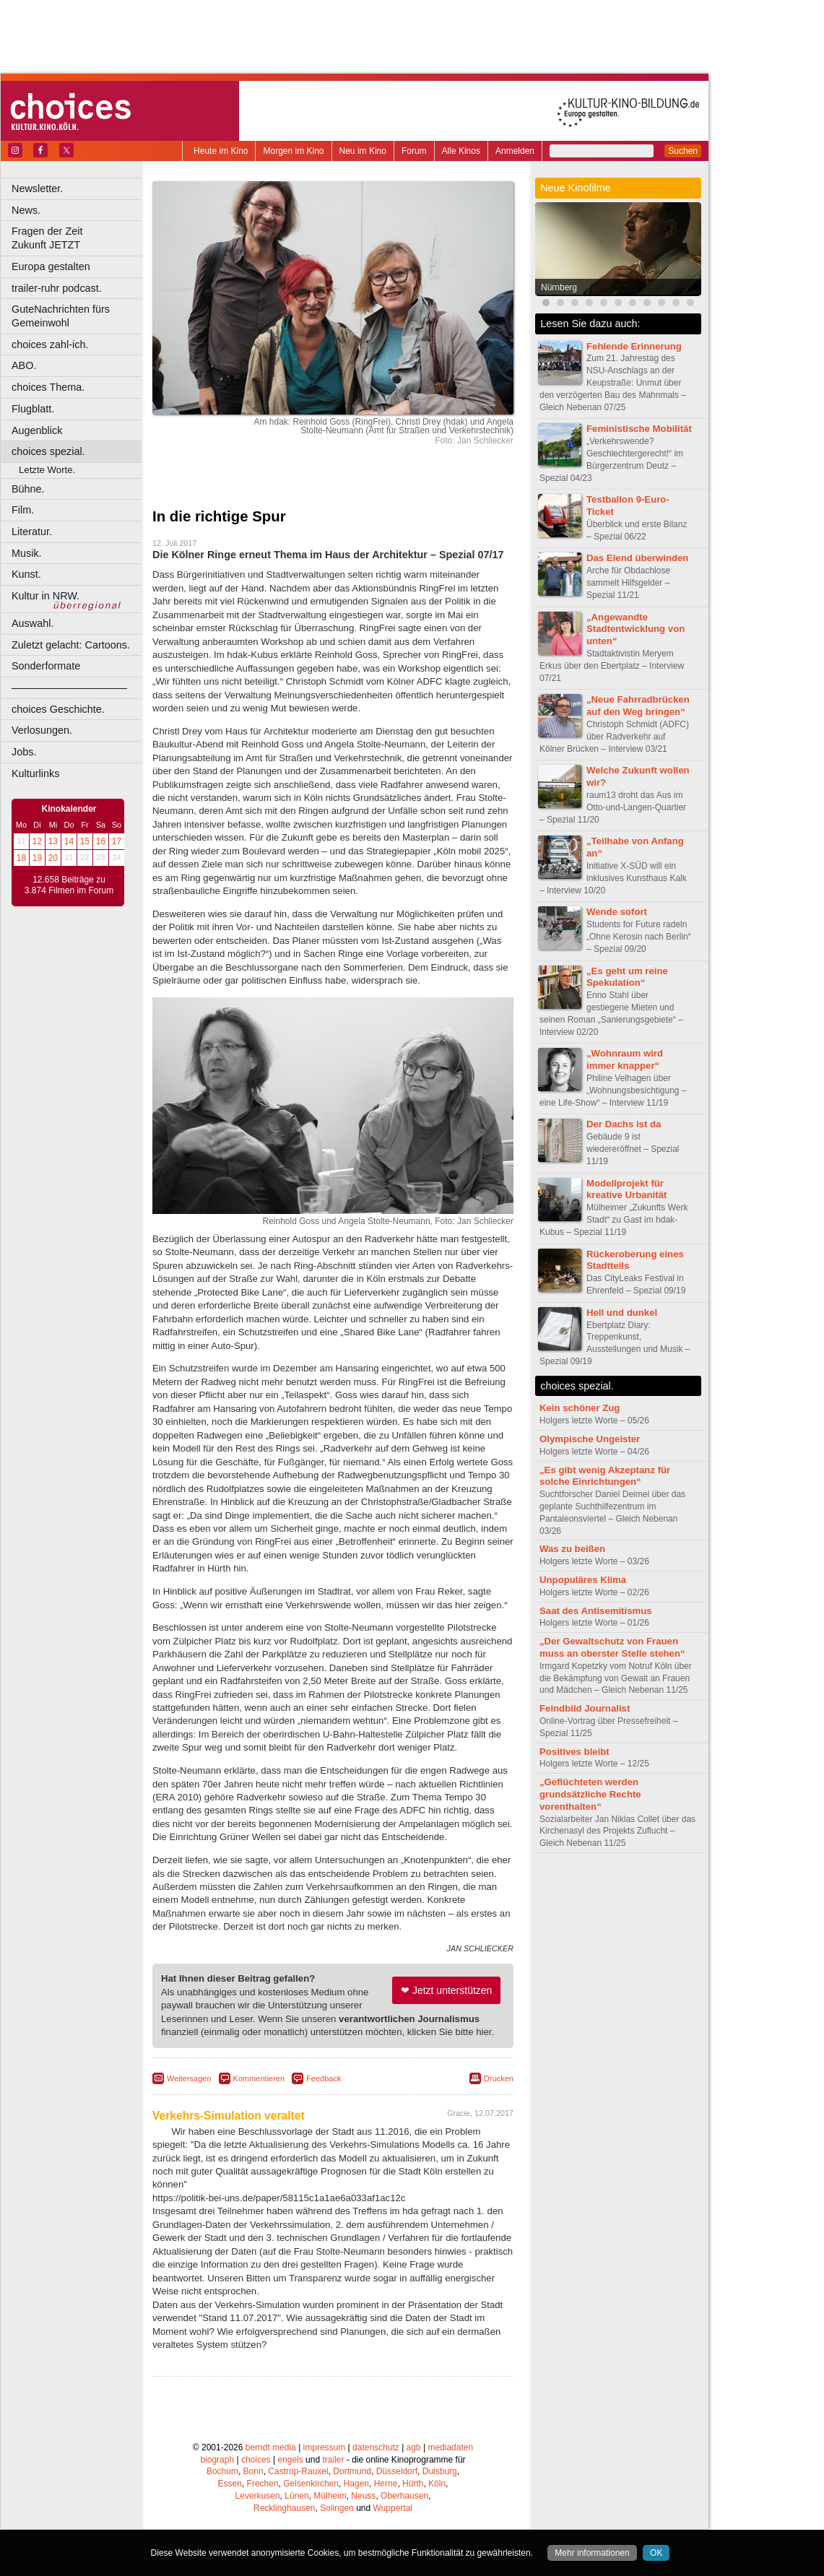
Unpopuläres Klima (582, 1579)
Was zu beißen (572, 1548)
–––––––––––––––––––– (69, 687)
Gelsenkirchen (311, 2484)
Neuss (363, 2496)
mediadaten (450, 2447)
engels (290, 2460)
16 (100, 841)
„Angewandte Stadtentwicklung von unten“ (635, 629)
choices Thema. (48, 387)
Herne (386, 2484)
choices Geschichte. (58, 709)
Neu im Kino (362, 151)
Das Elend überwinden (637, 557)
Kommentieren (259, 2078)
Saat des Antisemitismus (595, 1610)
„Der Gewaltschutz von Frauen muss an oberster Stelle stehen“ (612, 1647)
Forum (414, 151)
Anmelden (514, 151)
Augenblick (37, 430)
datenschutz (375, 2447)
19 (37, 858)
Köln (437, 2484)
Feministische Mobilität (639, 428)
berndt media (271, 2447)
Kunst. (26, 574)
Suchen (683, 151)
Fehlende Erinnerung (634, 346)
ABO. (24, 365)
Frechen (263, 2484)
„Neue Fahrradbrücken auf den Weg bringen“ (638, 705)
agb (414, 2447)
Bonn (253, 2471)
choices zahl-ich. (50, 344)
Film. (23, 510)
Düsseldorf (396, 2471)
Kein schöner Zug (579, 1407)
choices (256, 2460)
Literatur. (32, 531)
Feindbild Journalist (584, 1708)
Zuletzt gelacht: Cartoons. (71, 645)
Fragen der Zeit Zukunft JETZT (78, 238)
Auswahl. (32, 623)
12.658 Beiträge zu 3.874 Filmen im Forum (69, 885)
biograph (217, 2460)
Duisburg (439, 2471)
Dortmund (352, 2471)
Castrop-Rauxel (298, 2471)
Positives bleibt (574, 1751)
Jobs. (24, 752)
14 (69, 841)
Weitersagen (189, 2078)
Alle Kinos (461, 151)
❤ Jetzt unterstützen (446, 1990)
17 (116, 841)
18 (21, 858)
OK (656, 2553)
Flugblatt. (33, 409)
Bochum (222, 2471)
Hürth (412, 2484)
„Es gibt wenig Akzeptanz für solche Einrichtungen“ (604, 1476)
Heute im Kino (221, 151)
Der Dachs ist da (623, 1124)
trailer (333, 2460)
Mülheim (329, 2496)
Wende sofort (616, 911)
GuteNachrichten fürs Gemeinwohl (61, 316)
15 (85, 841)
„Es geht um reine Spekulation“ (627, 977)
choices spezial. (48, 451)
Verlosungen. (42, 730)
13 (53, 841)
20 (53, 858)
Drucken (498, 2078)
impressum (324, 2447)
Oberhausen (404, 2496)
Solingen (337, 2508)
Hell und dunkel (621, 1312)
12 (37, 841)
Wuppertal (392, 2508)
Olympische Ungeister (589, 1439)
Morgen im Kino (293, 151)
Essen (230, 2484)
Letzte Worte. (47, 469)
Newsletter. (37, 188)
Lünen (296, 2496)
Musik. (27, 553)
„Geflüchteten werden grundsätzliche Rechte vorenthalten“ (590, 1794)
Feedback (323, 2078)
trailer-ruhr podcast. (57, 288)
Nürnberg (559, 287)
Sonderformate (46, 666)
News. (26, 210)
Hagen (356, 2484)
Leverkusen (257, 2496)
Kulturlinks (35, 773)
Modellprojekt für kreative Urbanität (626, 1189)
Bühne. (28, 489)
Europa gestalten (51, 266)
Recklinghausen (284, 2508)
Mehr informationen (592, 2553)
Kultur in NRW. (45, 596)
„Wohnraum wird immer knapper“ (624, 1059)
